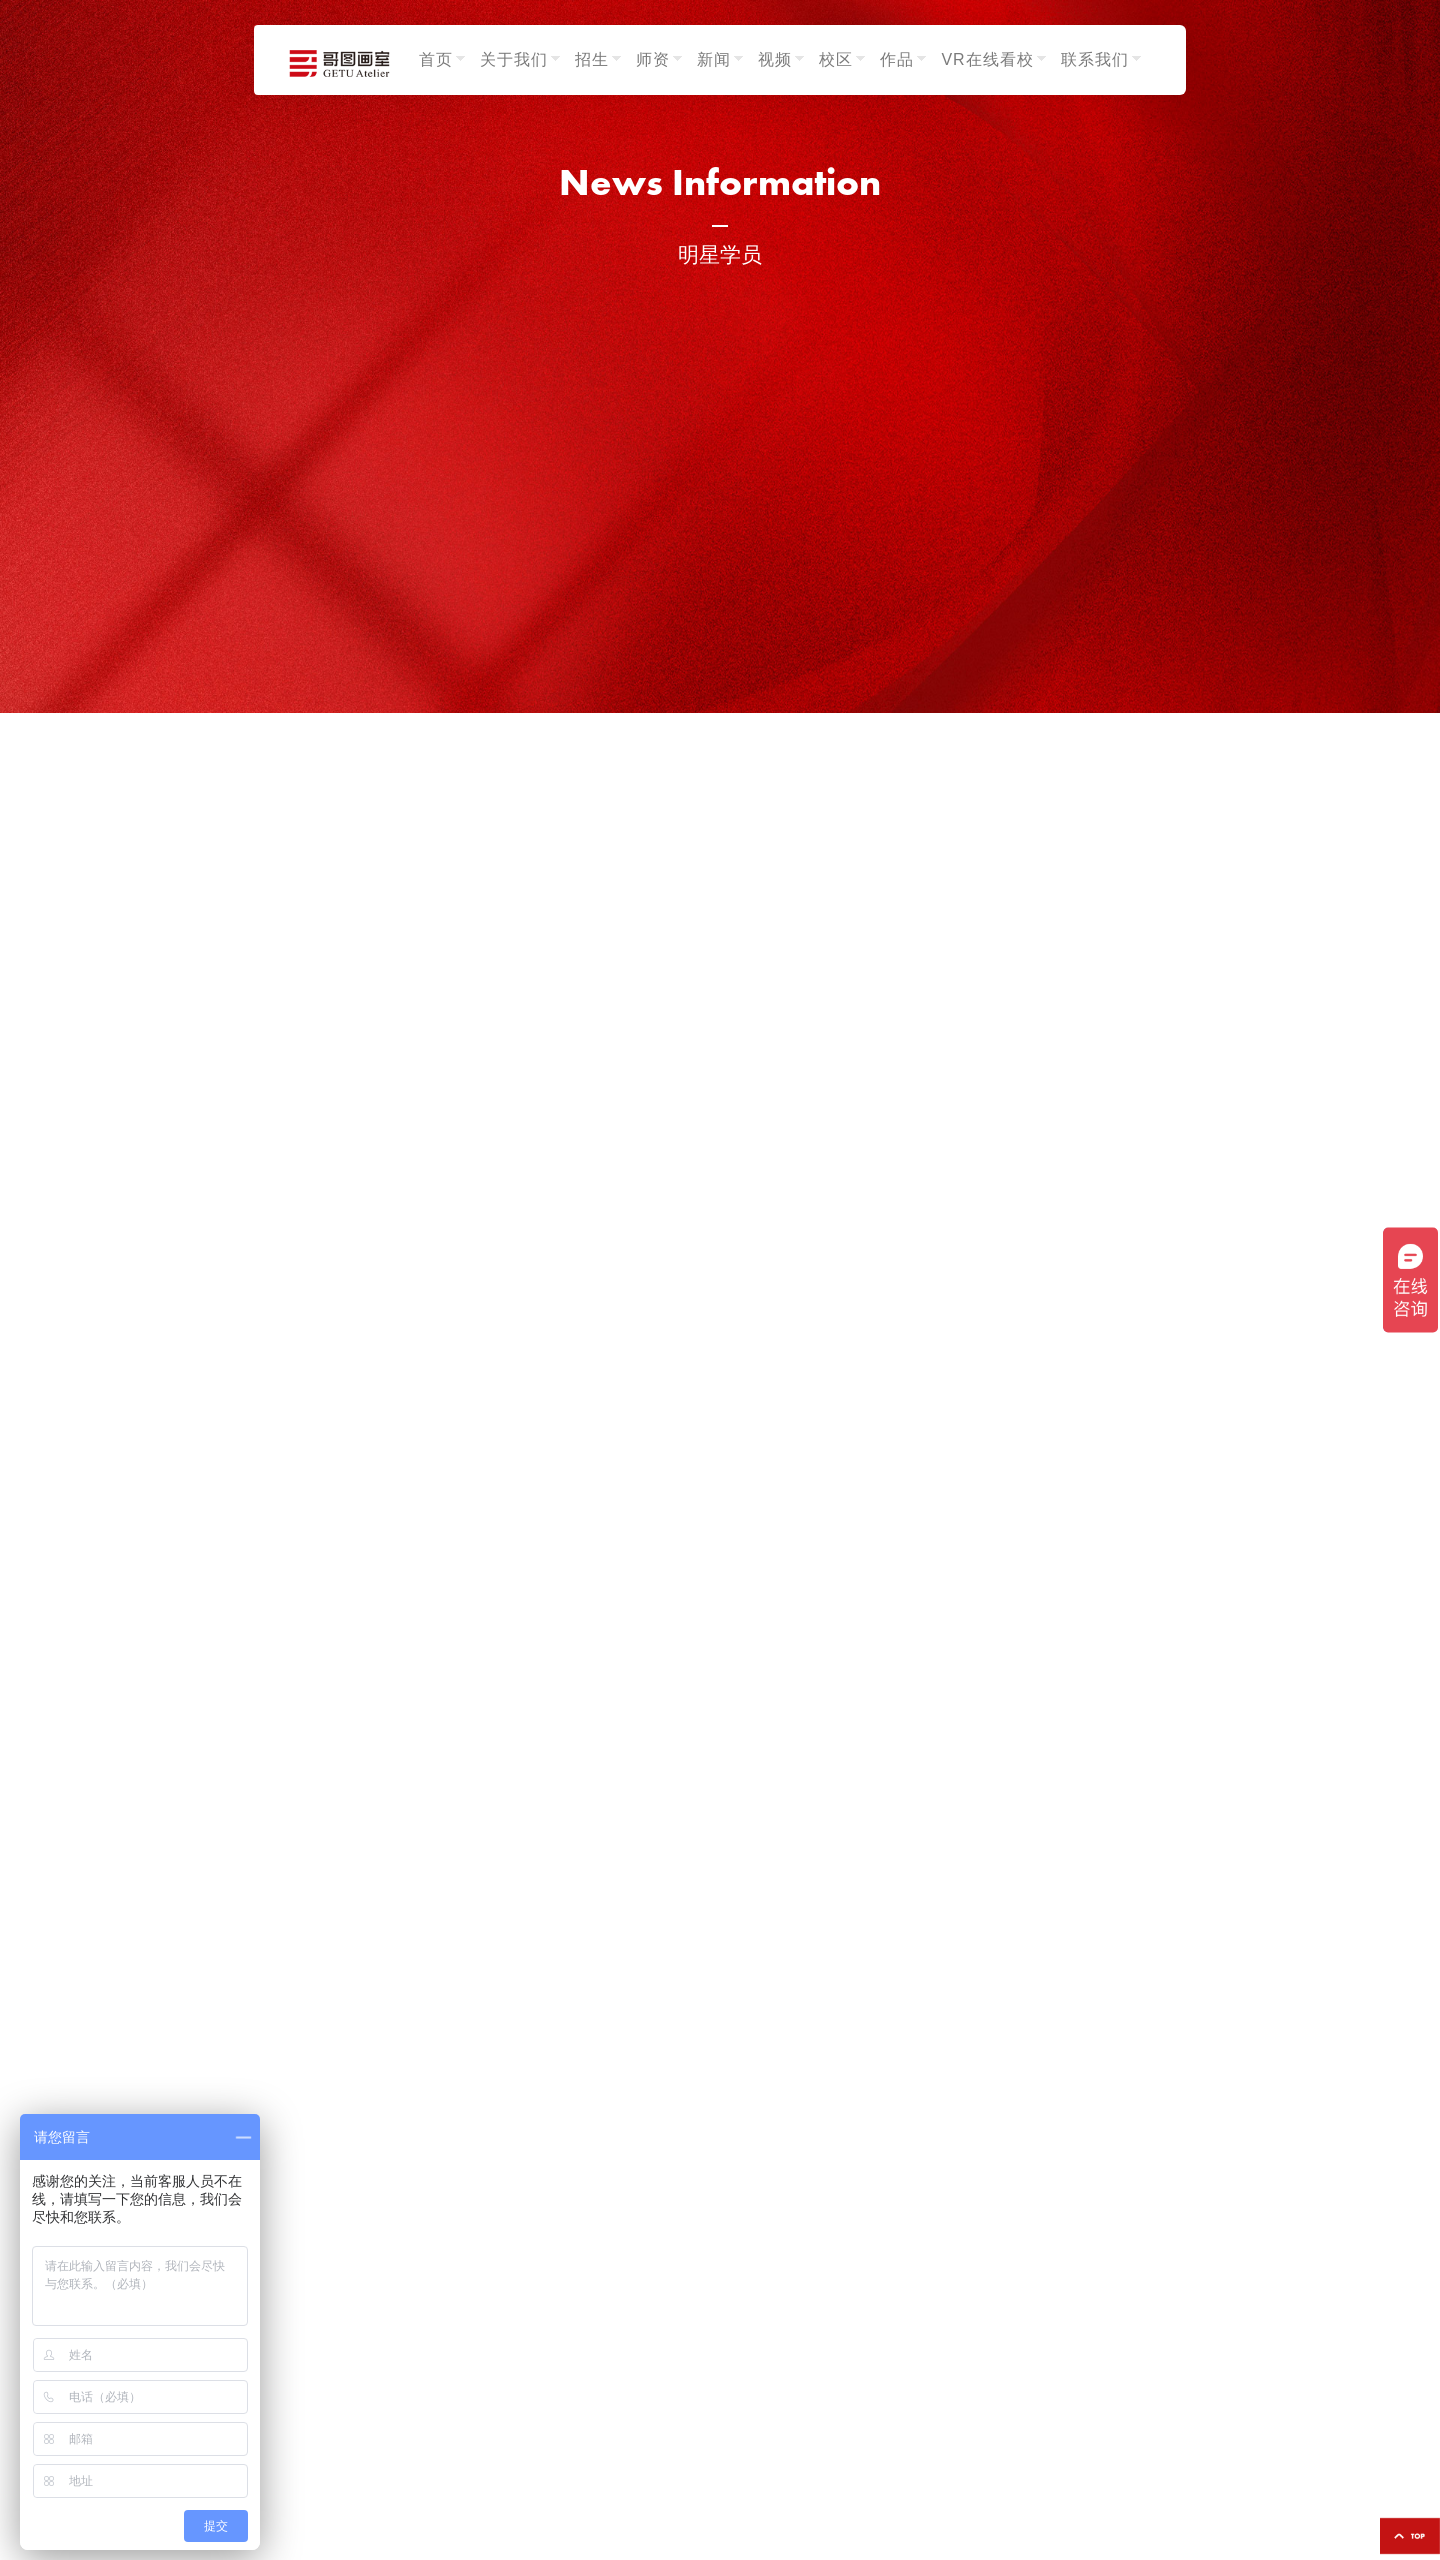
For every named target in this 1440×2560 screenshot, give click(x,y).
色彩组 (472, 2298)
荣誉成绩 (596, 2321)
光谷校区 (844, 2275)
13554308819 (720, 2441)
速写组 (472, 2321)
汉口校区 (844, 2321)
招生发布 (596, 2298)
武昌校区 (844, 2298)
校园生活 (596, 2344)
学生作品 (968, 2275)
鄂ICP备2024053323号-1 (719, 2517)
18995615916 (720, 2467)
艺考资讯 (596, 2275)
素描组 (472, 2275)
